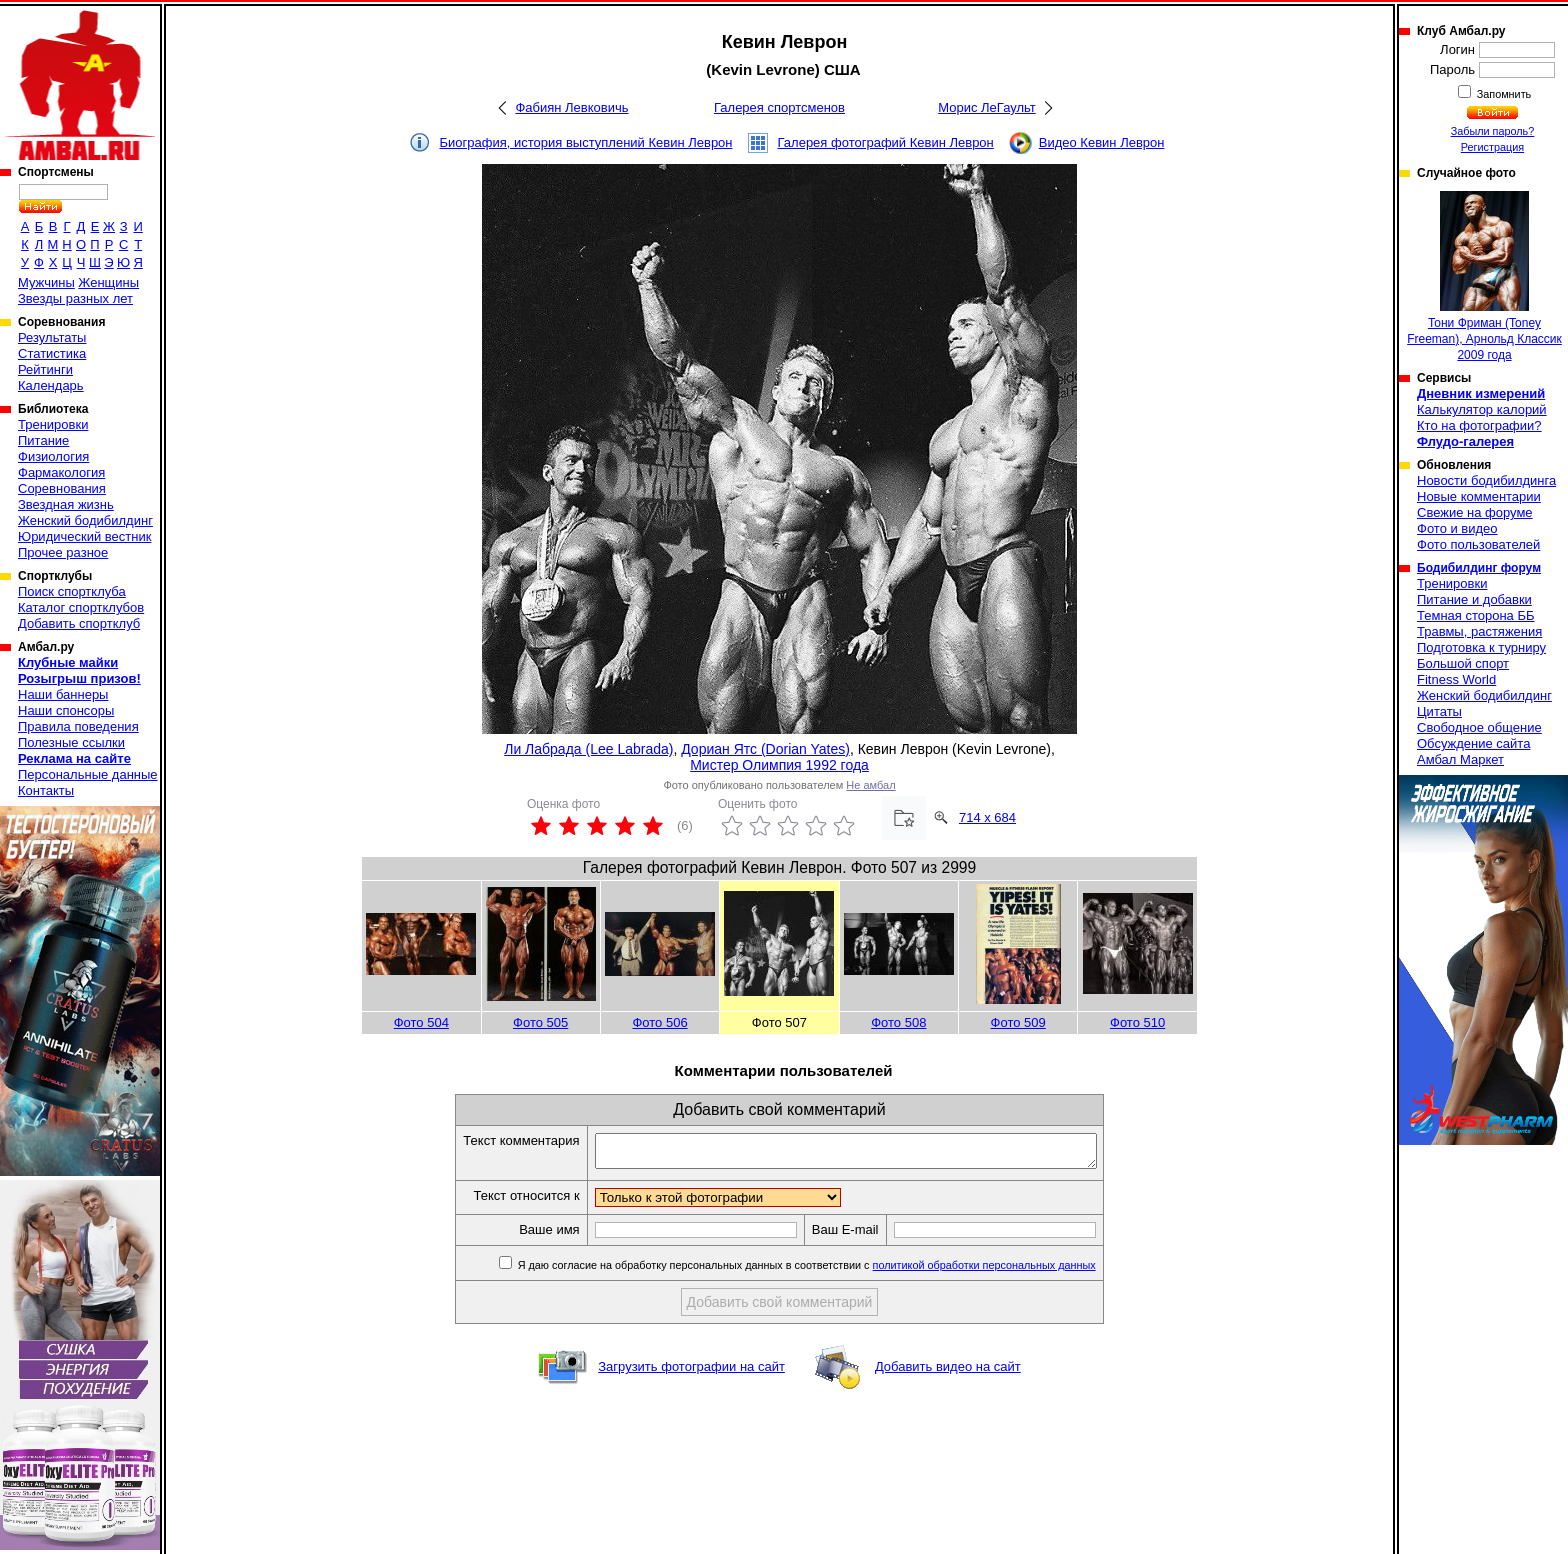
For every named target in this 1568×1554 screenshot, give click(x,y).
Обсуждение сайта (1473, 743)
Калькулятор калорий (1482, 409)
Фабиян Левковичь (571, 107)
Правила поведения (78, 726)
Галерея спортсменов (779, 107)
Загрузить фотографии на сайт (691, 1372)
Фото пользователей (1478, 544)
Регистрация (1492, 147)
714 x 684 (987, 817)
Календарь (51, 385)
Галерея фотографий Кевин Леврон (886, 142)
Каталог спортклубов (81, 607)
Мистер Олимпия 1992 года (779, 765)
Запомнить (1503, 94)
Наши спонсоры (66, 710)
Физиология (53, 456)
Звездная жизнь (66, 504)
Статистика (52, 353)
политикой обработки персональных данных (1014, 1271)
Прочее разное (63, 552)
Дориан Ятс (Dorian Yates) (765, 749)
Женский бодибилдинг (85, 520)
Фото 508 (898, 1022)
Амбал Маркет (1460, 759)
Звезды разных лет (75, 298)
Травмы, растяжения (1479, 631)
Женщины (108, 282)
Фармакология (61, 472)
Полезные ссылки (71, 742)
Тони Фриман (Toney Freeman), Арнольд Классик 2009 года (1484, 276)
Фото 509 (1018, 1022)
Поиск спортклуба (72, 591)
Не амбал (870, 785)
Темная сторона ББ (1476, 615)
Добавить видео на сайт (948, 1372)
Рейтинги (45, 369)
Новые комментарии (1479, 496)
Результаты (52, 337)
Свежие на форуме (1475, 512)
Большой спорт (1463, 663)
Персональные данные (88, 774)
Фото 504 (421, 1022)
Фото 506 (659, 1022)
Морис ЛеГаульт (986, 107)
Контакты (46, 790)
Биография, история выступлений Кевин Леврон (586, 142)
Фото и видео (1457, 528)
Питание (43, 440)
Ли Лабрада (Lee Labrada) (588, 749)
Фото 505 (540, 1022)
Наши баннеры (63, 694)
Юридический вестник (84, 536)
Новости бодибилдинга (1486, 480)
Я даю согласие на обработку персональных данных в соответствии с (835, 1271)
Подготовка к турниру (1481, 647)
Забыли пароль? (1493, 131)
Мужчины (46, 282)
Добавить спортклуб (79, 623)
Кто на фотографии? (1479, 425)
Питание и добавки (1474, 599)
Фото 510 (1137, 1022)
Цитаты (1439, 711)
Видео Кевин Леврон (1102, 142)
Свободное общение (1479, 727)
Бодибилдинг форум (1479, 568)
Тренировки (53, 424)
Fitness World (1456, 679)
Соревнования (62, 488)
